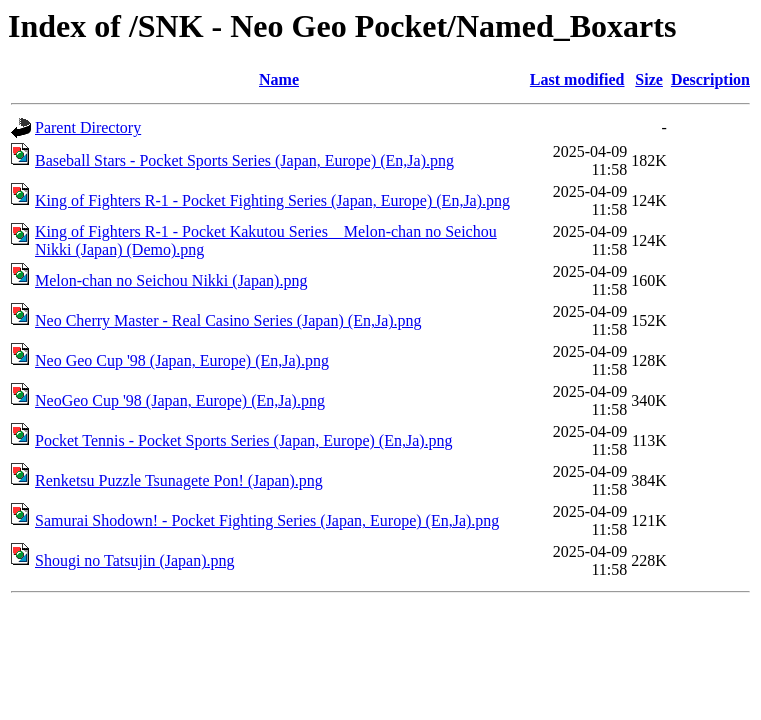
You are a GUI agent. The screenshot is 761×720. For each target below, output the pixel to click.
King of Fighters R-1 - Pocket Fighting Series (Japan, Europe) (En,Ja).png (272, 200)
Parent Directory (88, 127)
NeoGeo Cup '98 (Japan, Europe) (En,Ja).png (180, 400)
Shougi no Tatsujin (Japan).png (134, 560)
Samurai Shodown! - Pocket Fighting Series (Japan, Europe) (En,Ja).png (267, 520)
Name (279, 79)
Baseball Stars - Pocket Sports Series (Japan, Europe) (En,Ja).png (244, 160)
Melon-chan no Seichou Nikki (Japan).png (171, 280)
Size (649, 79)
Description (710, 79)
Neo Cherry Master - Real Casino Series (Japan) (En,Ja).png (228, 320)
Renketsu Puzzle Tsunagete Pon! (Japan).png (179, 480)
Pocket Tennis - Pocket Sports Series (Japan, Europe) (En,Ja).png (244, 440)
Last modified (577, 79)
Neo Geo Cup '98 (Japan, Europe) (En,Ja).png (182, 360)
